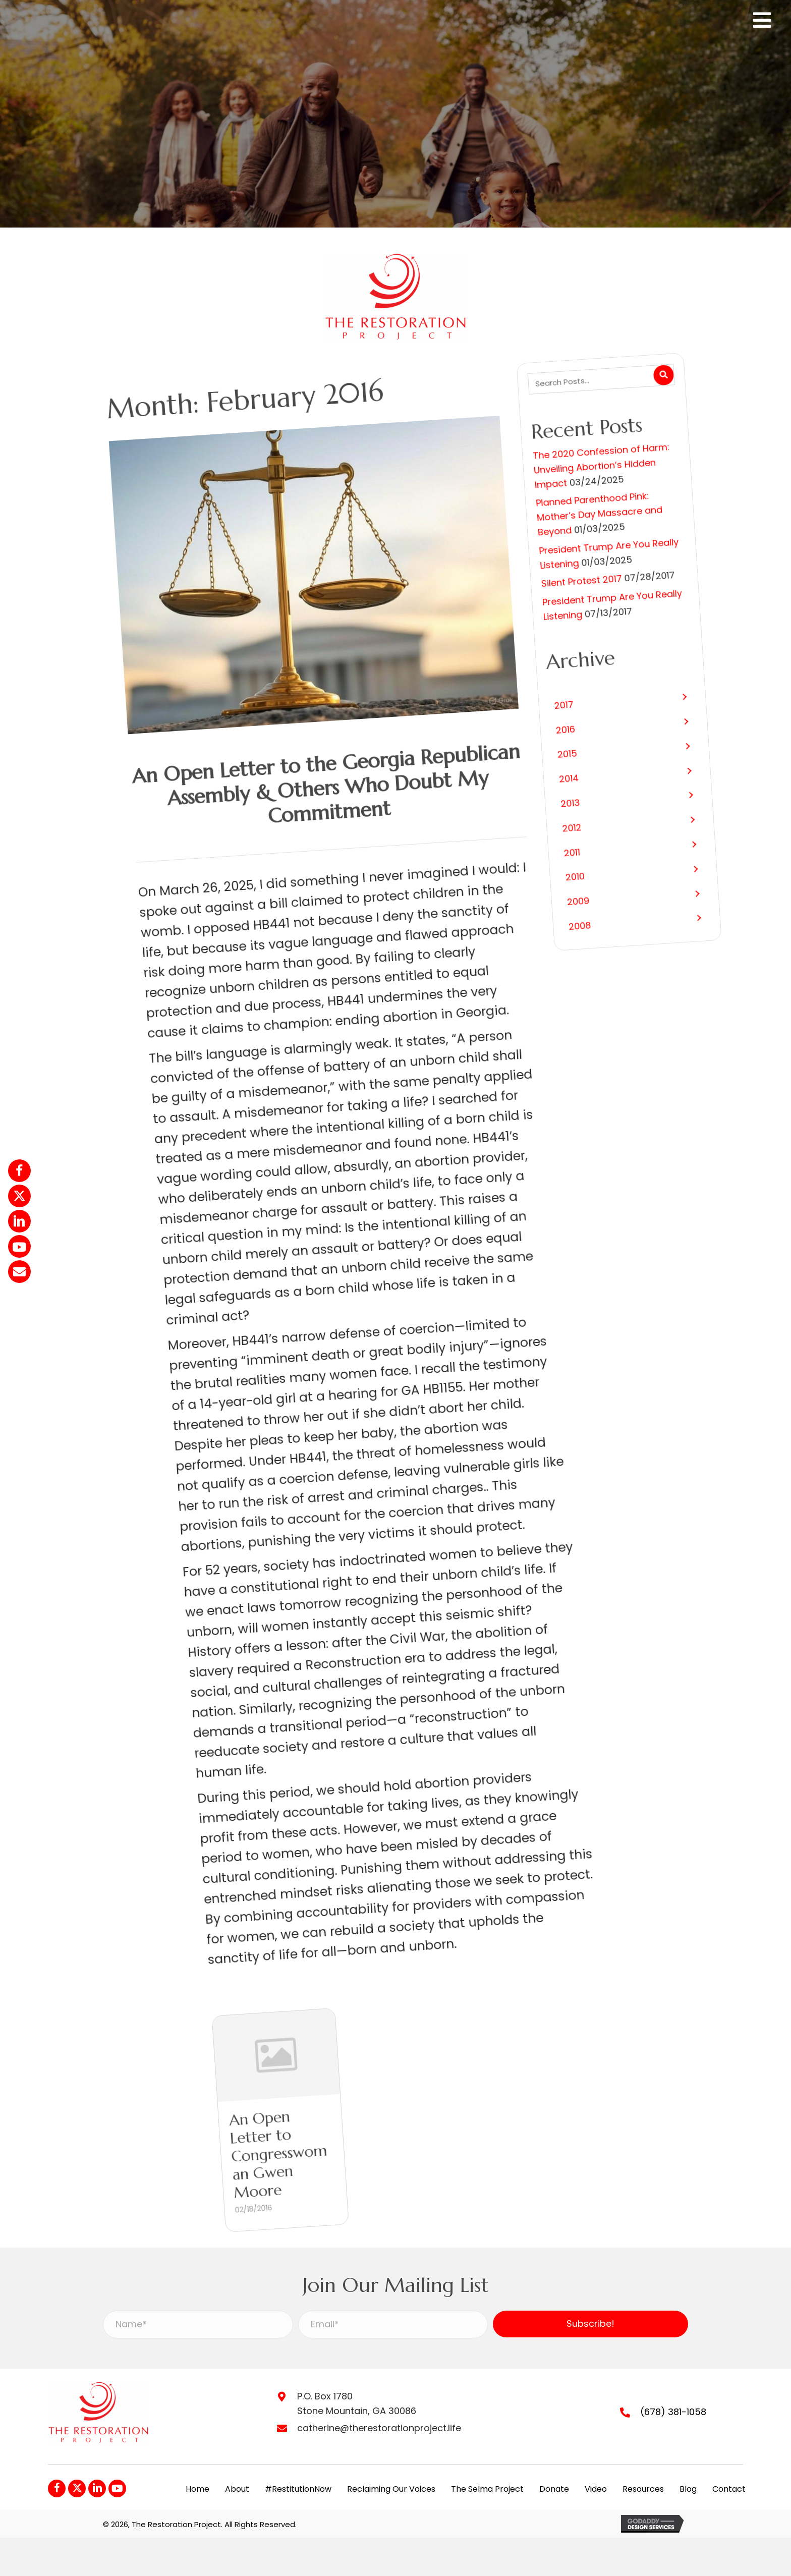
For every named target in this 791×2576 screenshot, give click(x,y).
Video (596, 2489)
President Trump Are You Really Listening (531, 603)
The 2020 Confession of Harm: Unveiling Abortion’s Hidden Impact (551, 516)
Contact (729, 2489)
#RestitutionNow (298, 2489)
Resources (643, 2489)
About (237, 2489)
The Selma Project (487, 2489)
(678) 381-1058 (673, 2411)
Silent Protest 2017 (495, 627)
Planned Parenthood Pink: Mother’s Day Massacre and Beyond (532, 562)
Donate (554, 2489)
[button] (556, 770)
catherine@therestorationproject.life (379, 2428)
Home (197, 2489)
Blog (688, 2489)
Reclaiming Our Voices (391, 2489)
